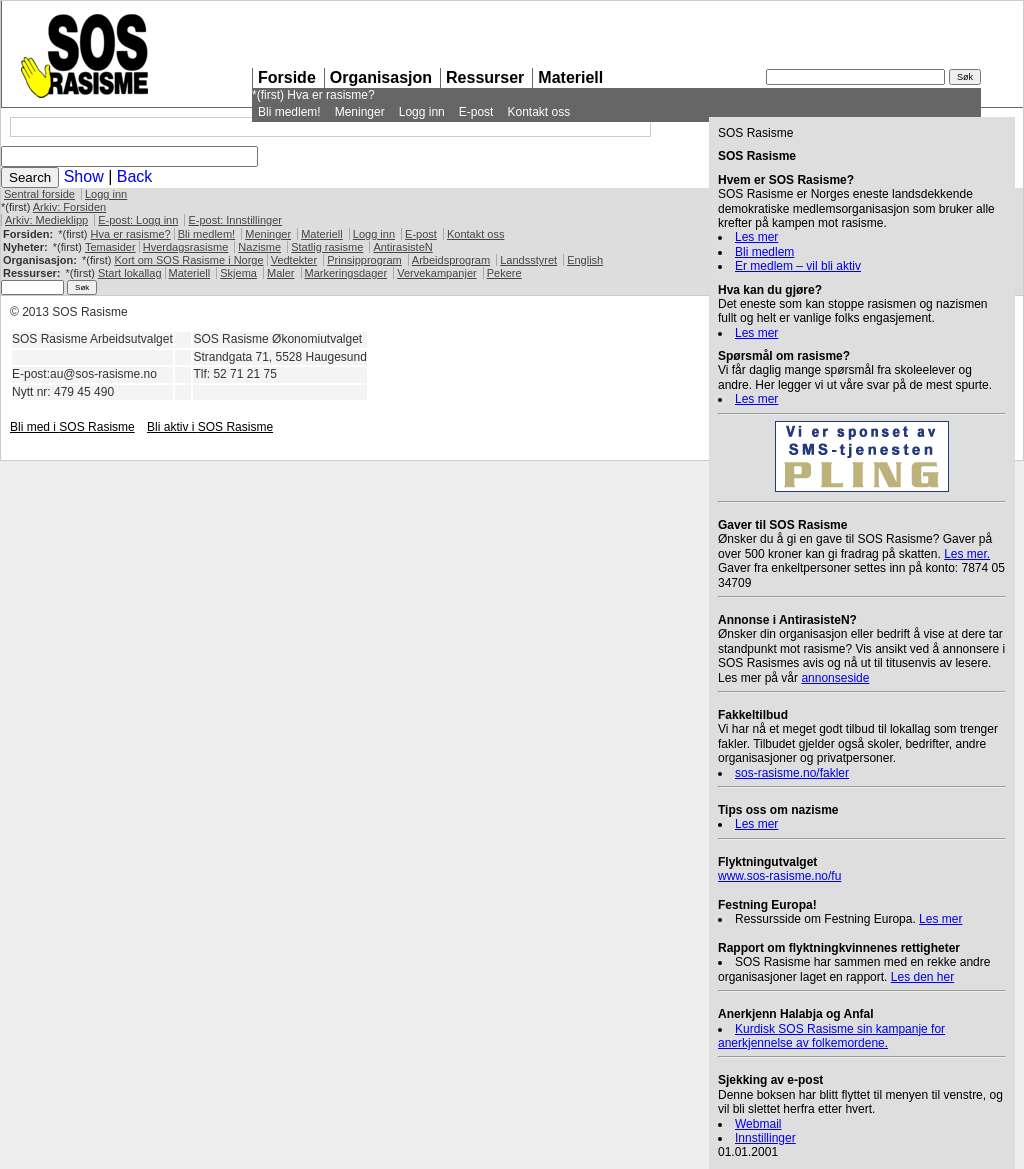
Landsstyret (528, 260)
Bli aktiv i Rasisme (210, 427)
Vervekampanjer (437, 273)
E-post (476, 112)
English (585, 260)
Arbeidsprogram (451, 260)
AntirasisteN (402, 247)
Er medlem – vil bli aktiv (798, 266)
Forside (287, 77)
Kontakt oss (538, 112)
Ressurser (485, 77)
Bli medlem (764, 252)
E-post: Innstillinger (235, 220)
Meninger (360, 112)
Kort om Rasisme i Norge (188, 260)
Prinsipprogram (364, 260)
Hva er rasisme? (330, 95)
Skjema (238, 273)
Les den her (922, 977)
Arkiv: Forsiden (69, 207)
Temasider (110, 247)
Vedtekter (294, 260)
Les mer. (967, 554)
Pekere (504, 273)
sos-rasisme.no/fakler (792, 773)
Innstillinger (765, 1138)
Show (84, 176)
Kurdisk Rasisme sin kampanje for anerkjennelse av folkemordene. (831, 1036)
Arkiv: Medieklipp (46, 220)
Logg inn (422, 112)
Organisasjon (381, 77)
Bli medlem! (289, 112)
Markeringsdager (346, 273)
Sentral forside (39, 194)
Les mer (756, 237)
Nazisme (259, 247)
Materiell (570, 77)
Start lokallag (130, 273)
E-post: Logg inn (138, 220)
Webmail (758, 1124)
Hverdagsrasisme (186, 247)
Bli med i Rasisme (72, 427)
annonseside (835, 678)
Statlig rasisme (327, 247)
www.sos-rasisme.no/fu (779, 876)
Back (135, 176)
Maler (281, 273)
